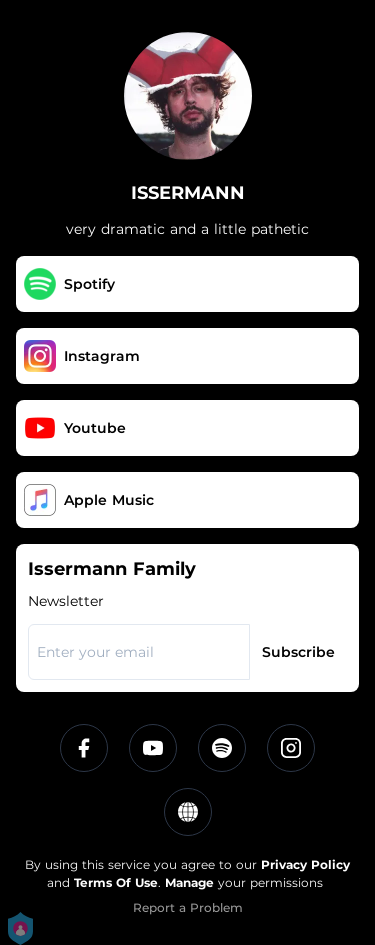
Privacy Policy (305, 864)
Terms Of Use (116, 882)
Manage (189, 882)
